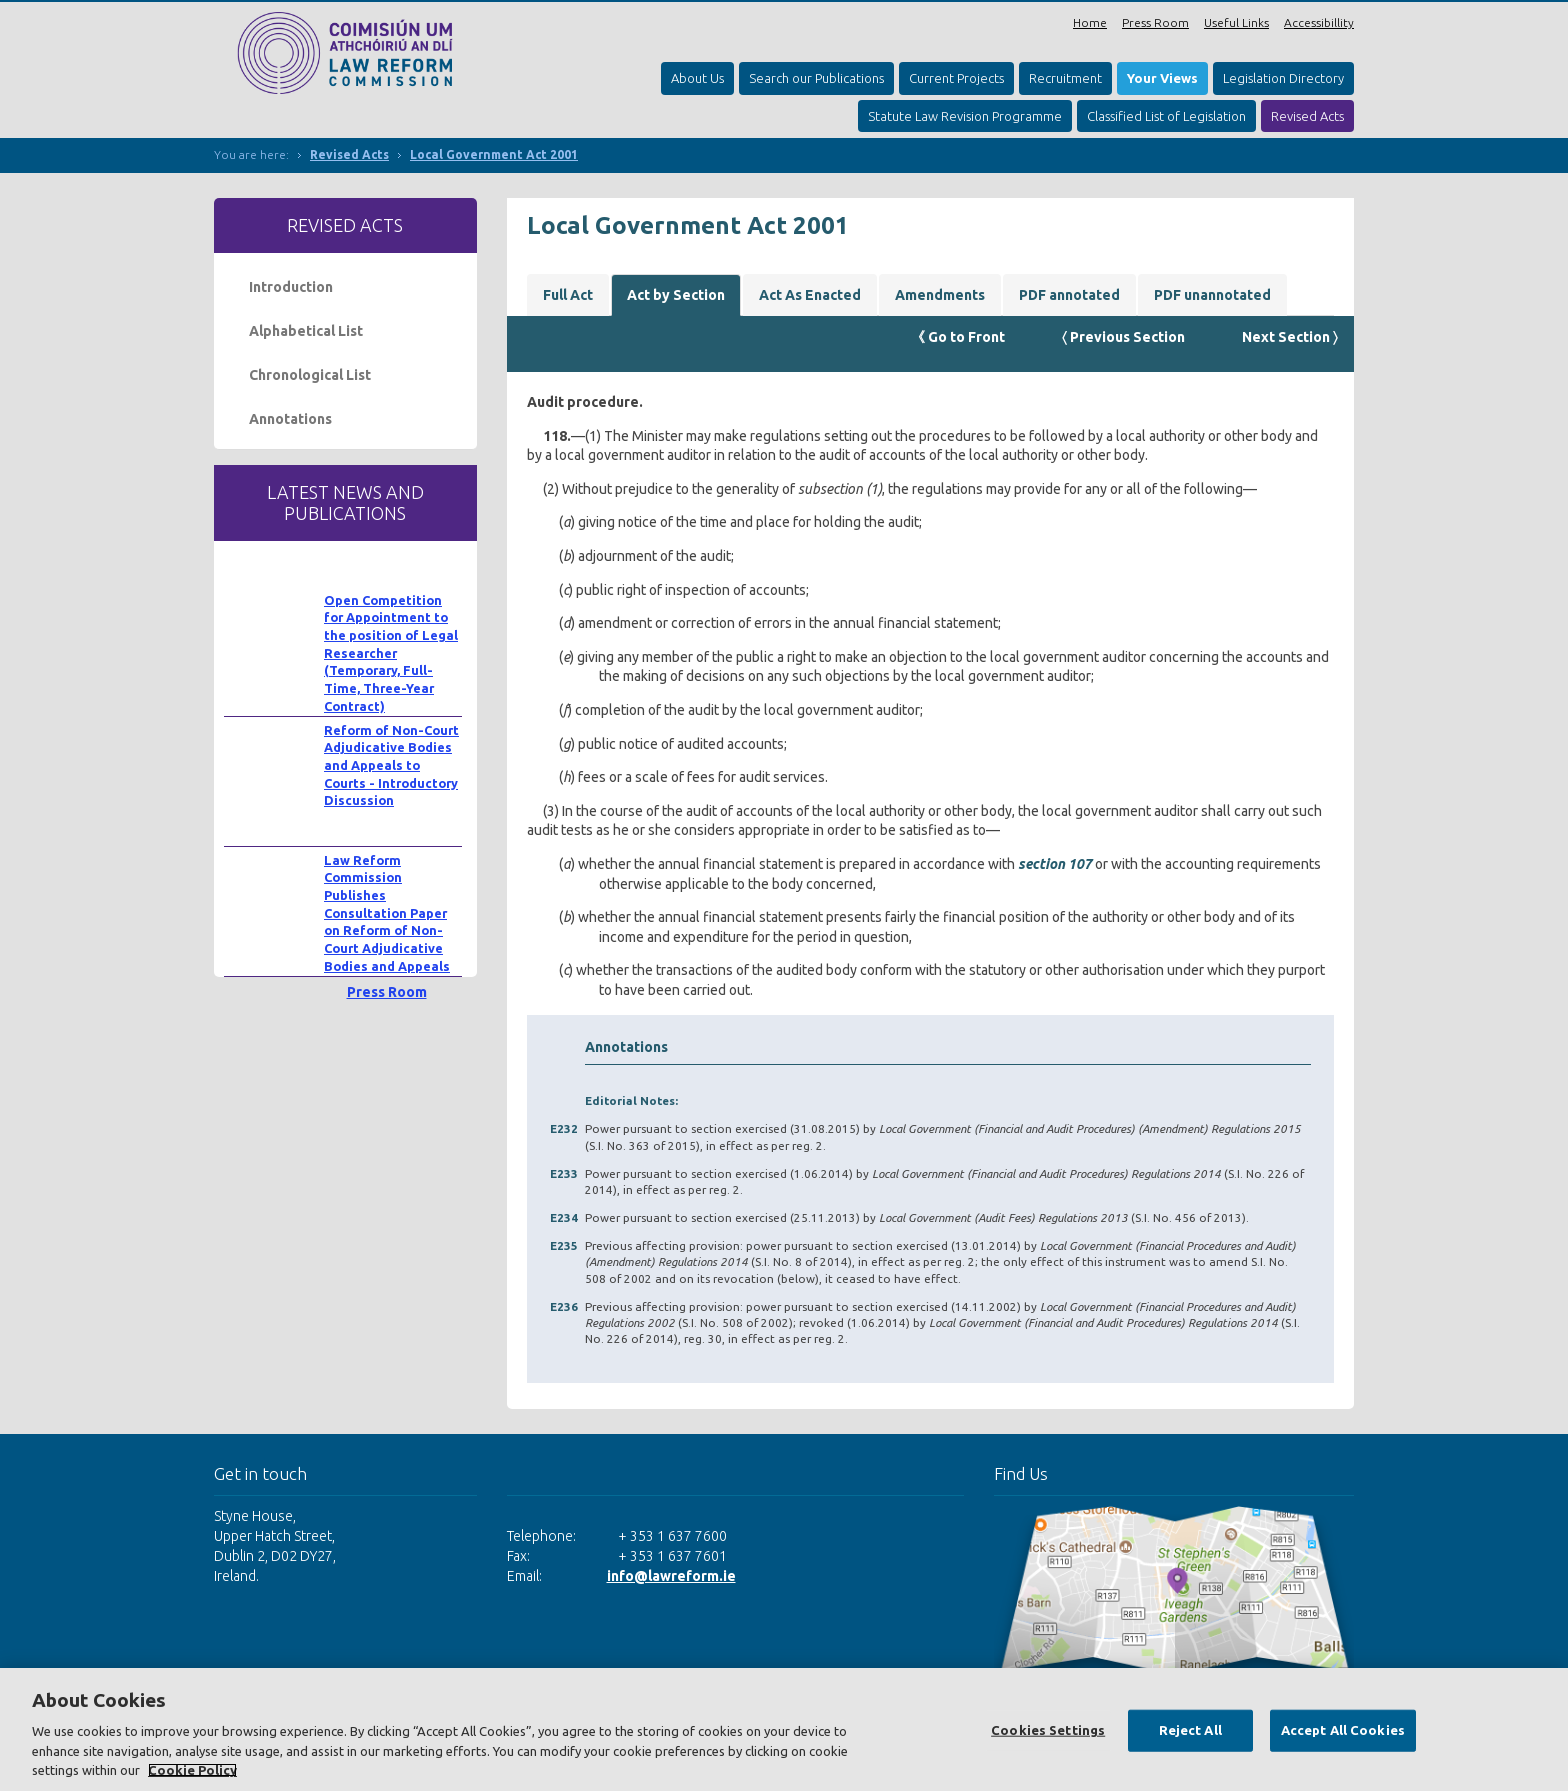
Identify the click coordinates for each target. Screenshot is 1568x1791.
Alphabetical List (306, 331)
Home (1090, 22)
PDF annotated (1069, 295)
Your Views (1162, 78)
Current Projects (956, 78)
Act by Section (676, 295)
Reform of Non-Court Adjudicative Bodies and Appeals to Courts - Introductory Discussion (391, 765)
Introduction (291, 287)
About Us (697, 78)
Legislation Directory (1283, 78)
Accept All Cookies (1343, 1730)
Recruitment (1065, 78)
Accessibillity (1319, 22)
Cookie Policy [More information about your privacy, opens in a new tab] (192, 1770)
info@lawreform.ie (671, 1576)
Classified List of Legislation (1166, 116)
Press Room (1155, 22)
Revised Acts (1307, 116)
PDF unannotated (1212, 295)
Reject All (1190, 1730)
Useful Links (1236, 22)
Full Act (568, 295)
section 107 (1055, 864)
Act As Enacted (810, 295)
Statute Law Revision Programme (965, 116)
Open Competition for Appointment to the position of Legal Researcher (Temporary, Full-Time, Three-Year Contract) (391, 653)
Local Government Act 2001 (494, 154)
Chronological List (310, 375)
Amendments (940, 295)
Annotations (290, 419)
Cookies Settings (1048, 1730)
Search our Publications (816, 78)
